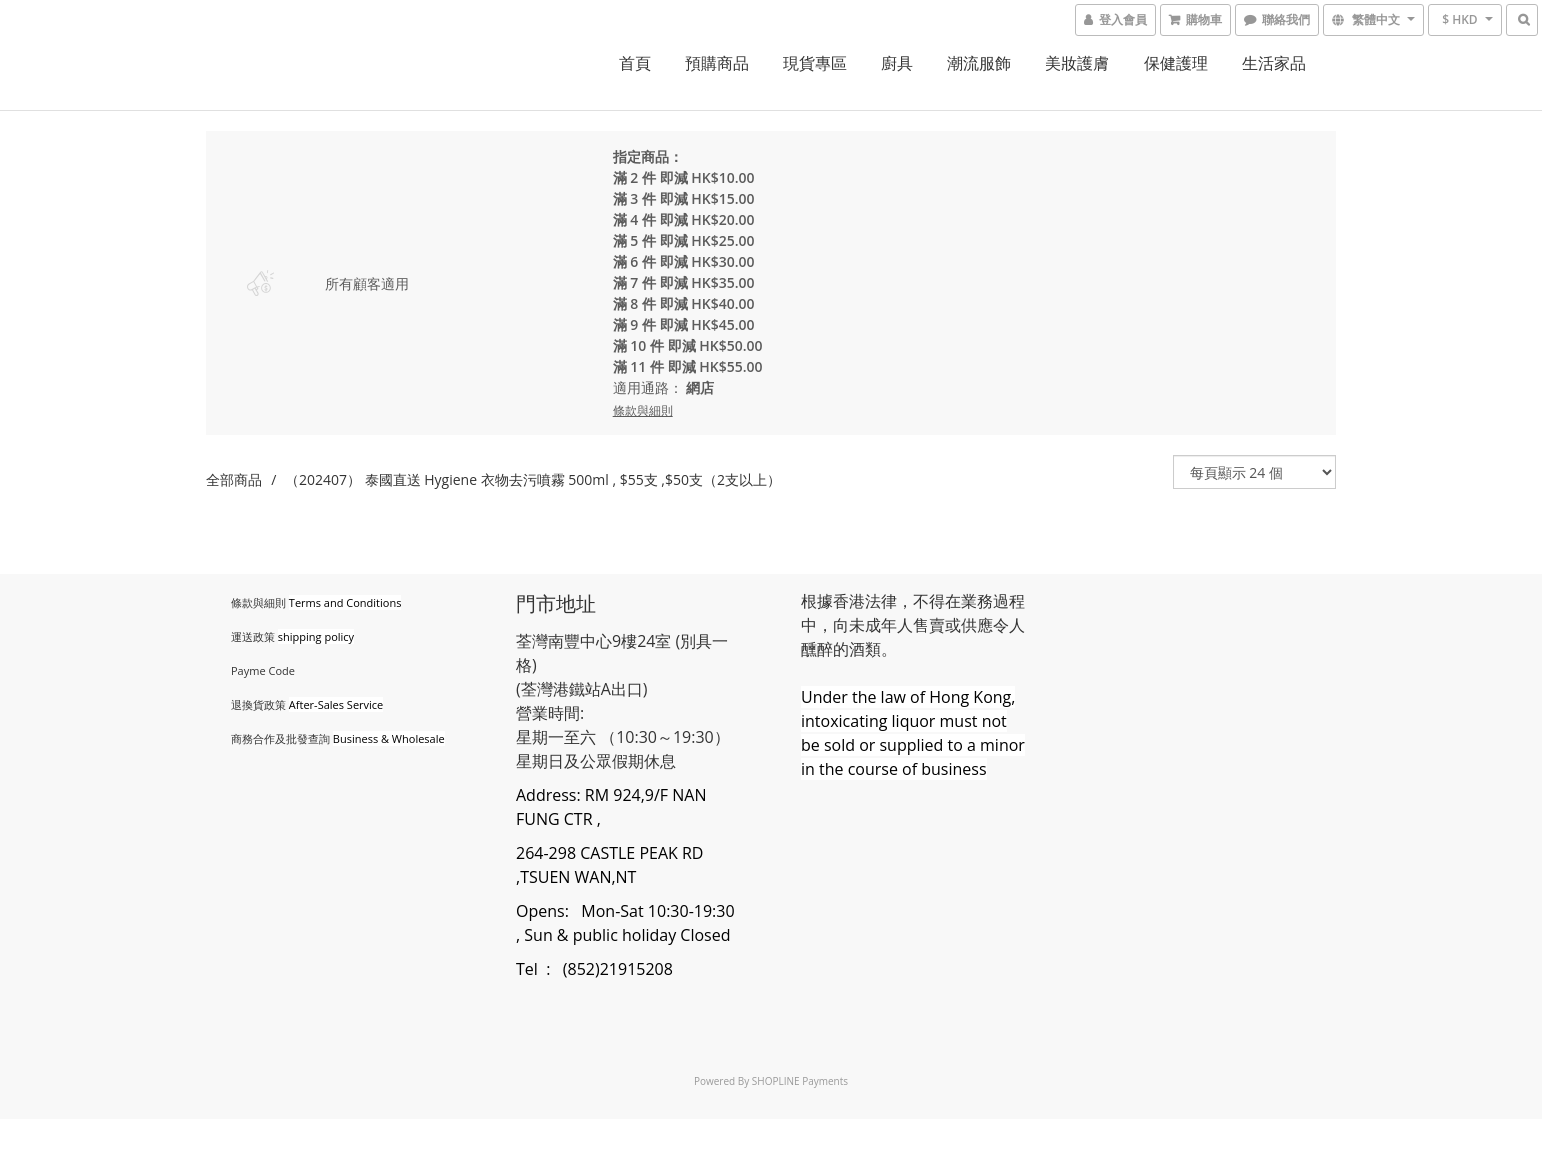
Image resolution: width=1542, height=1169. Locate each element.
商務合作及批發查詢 (280, 738)
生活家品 (1274, 63)
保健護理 (1176, 63)
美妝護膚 (1077, 63)
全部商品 (234, 479)
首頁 (635, 63)
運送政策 (253, 636)
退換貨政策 (258, 704)
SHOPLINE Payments (800, 1081)
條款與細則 (258, 602)
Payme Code (263, 670)
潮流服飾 (979, 63)
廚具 (897, 63)
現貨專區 (815, 63)
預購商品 (717, 63)
